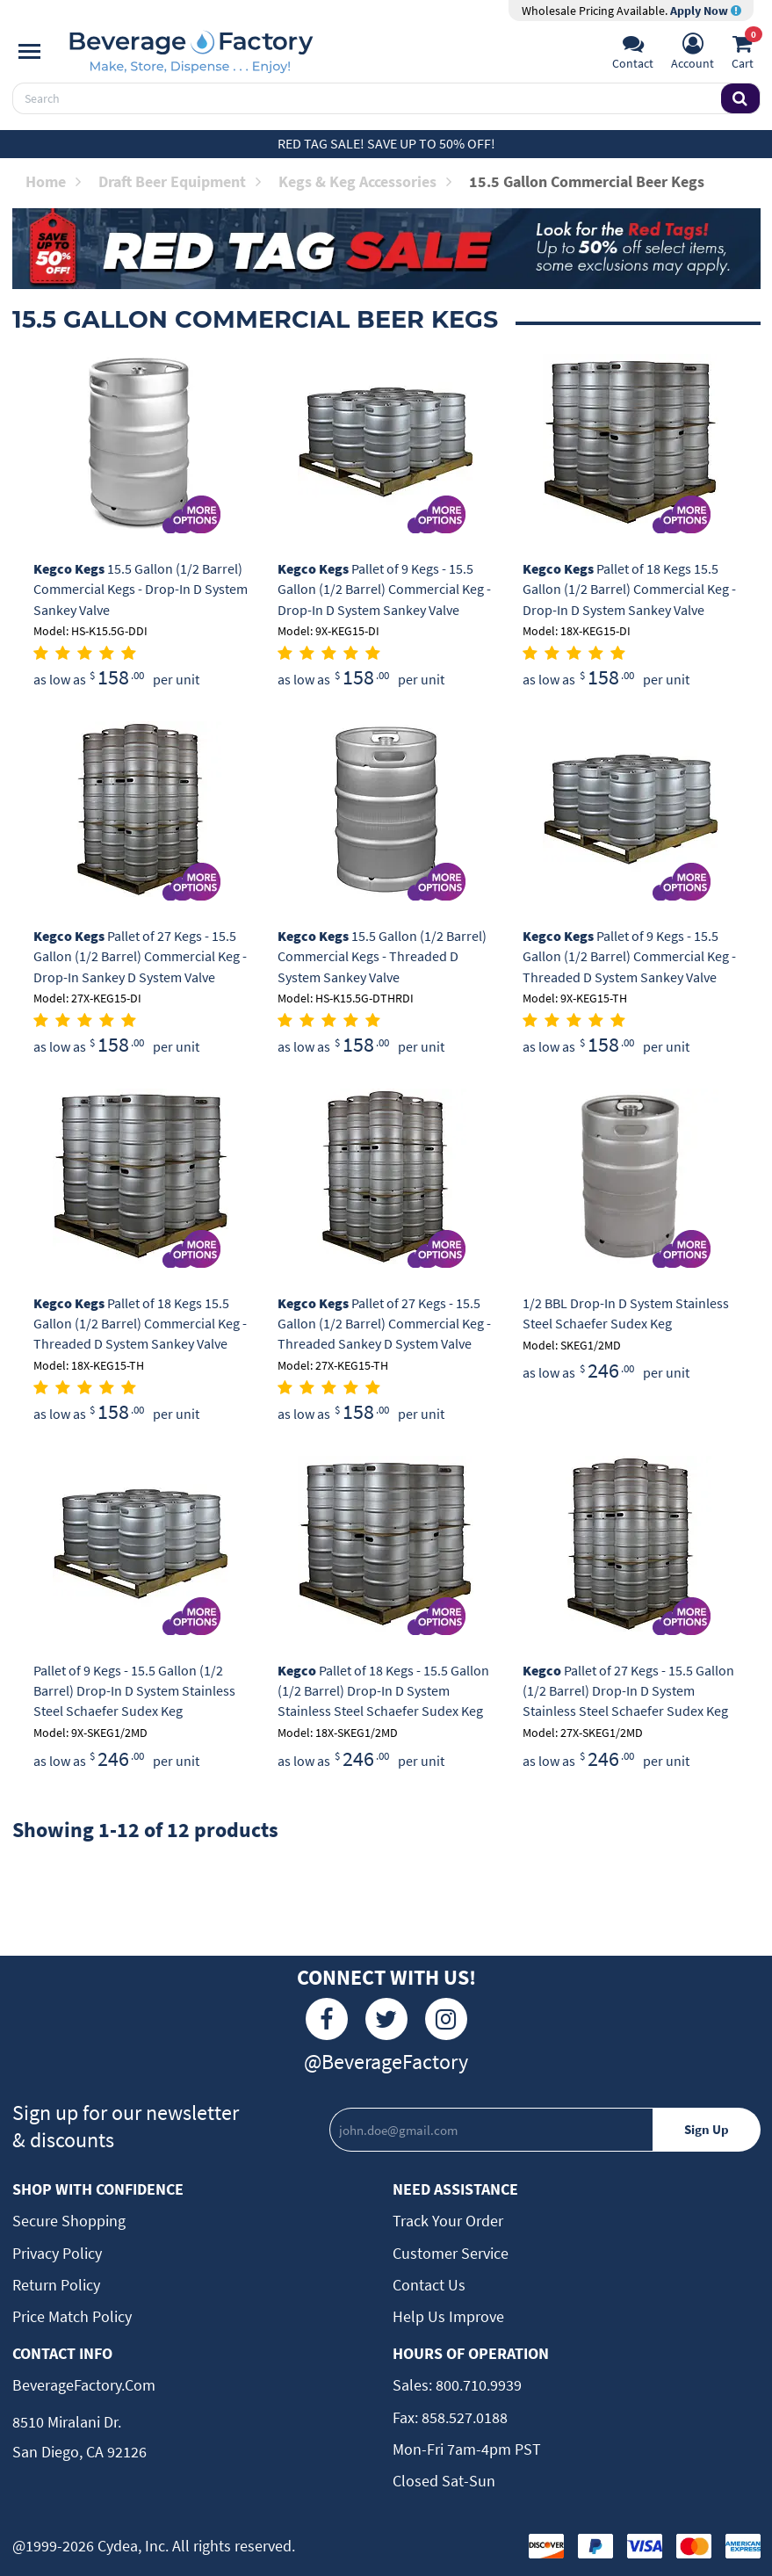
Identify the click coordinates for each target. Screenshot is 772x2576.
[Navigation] (29, 52)
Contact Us (429, 2285)
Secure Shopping (69, 2221)
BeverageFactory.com (83, 2385)
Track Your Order (448, 2221)
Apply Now (705, 10)
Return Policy (56, 2285)
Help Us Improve (448, 2316)
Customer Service (451, 2253)
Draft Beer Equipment (179, 181)
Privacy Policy (57, 2253)
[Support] (632, 53)
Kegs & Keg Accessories (364, 181)
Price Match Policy (72, 2316)
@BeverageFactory (386, 2061)
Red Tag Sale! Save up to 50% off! (386, 143)
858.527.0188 (463, 2417)
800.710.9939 (477, 2385)
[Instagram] (446, 2019)
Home (53, 181)
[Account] (692, 53)
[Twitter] (386, 2019)
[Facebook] (327, 2019)
